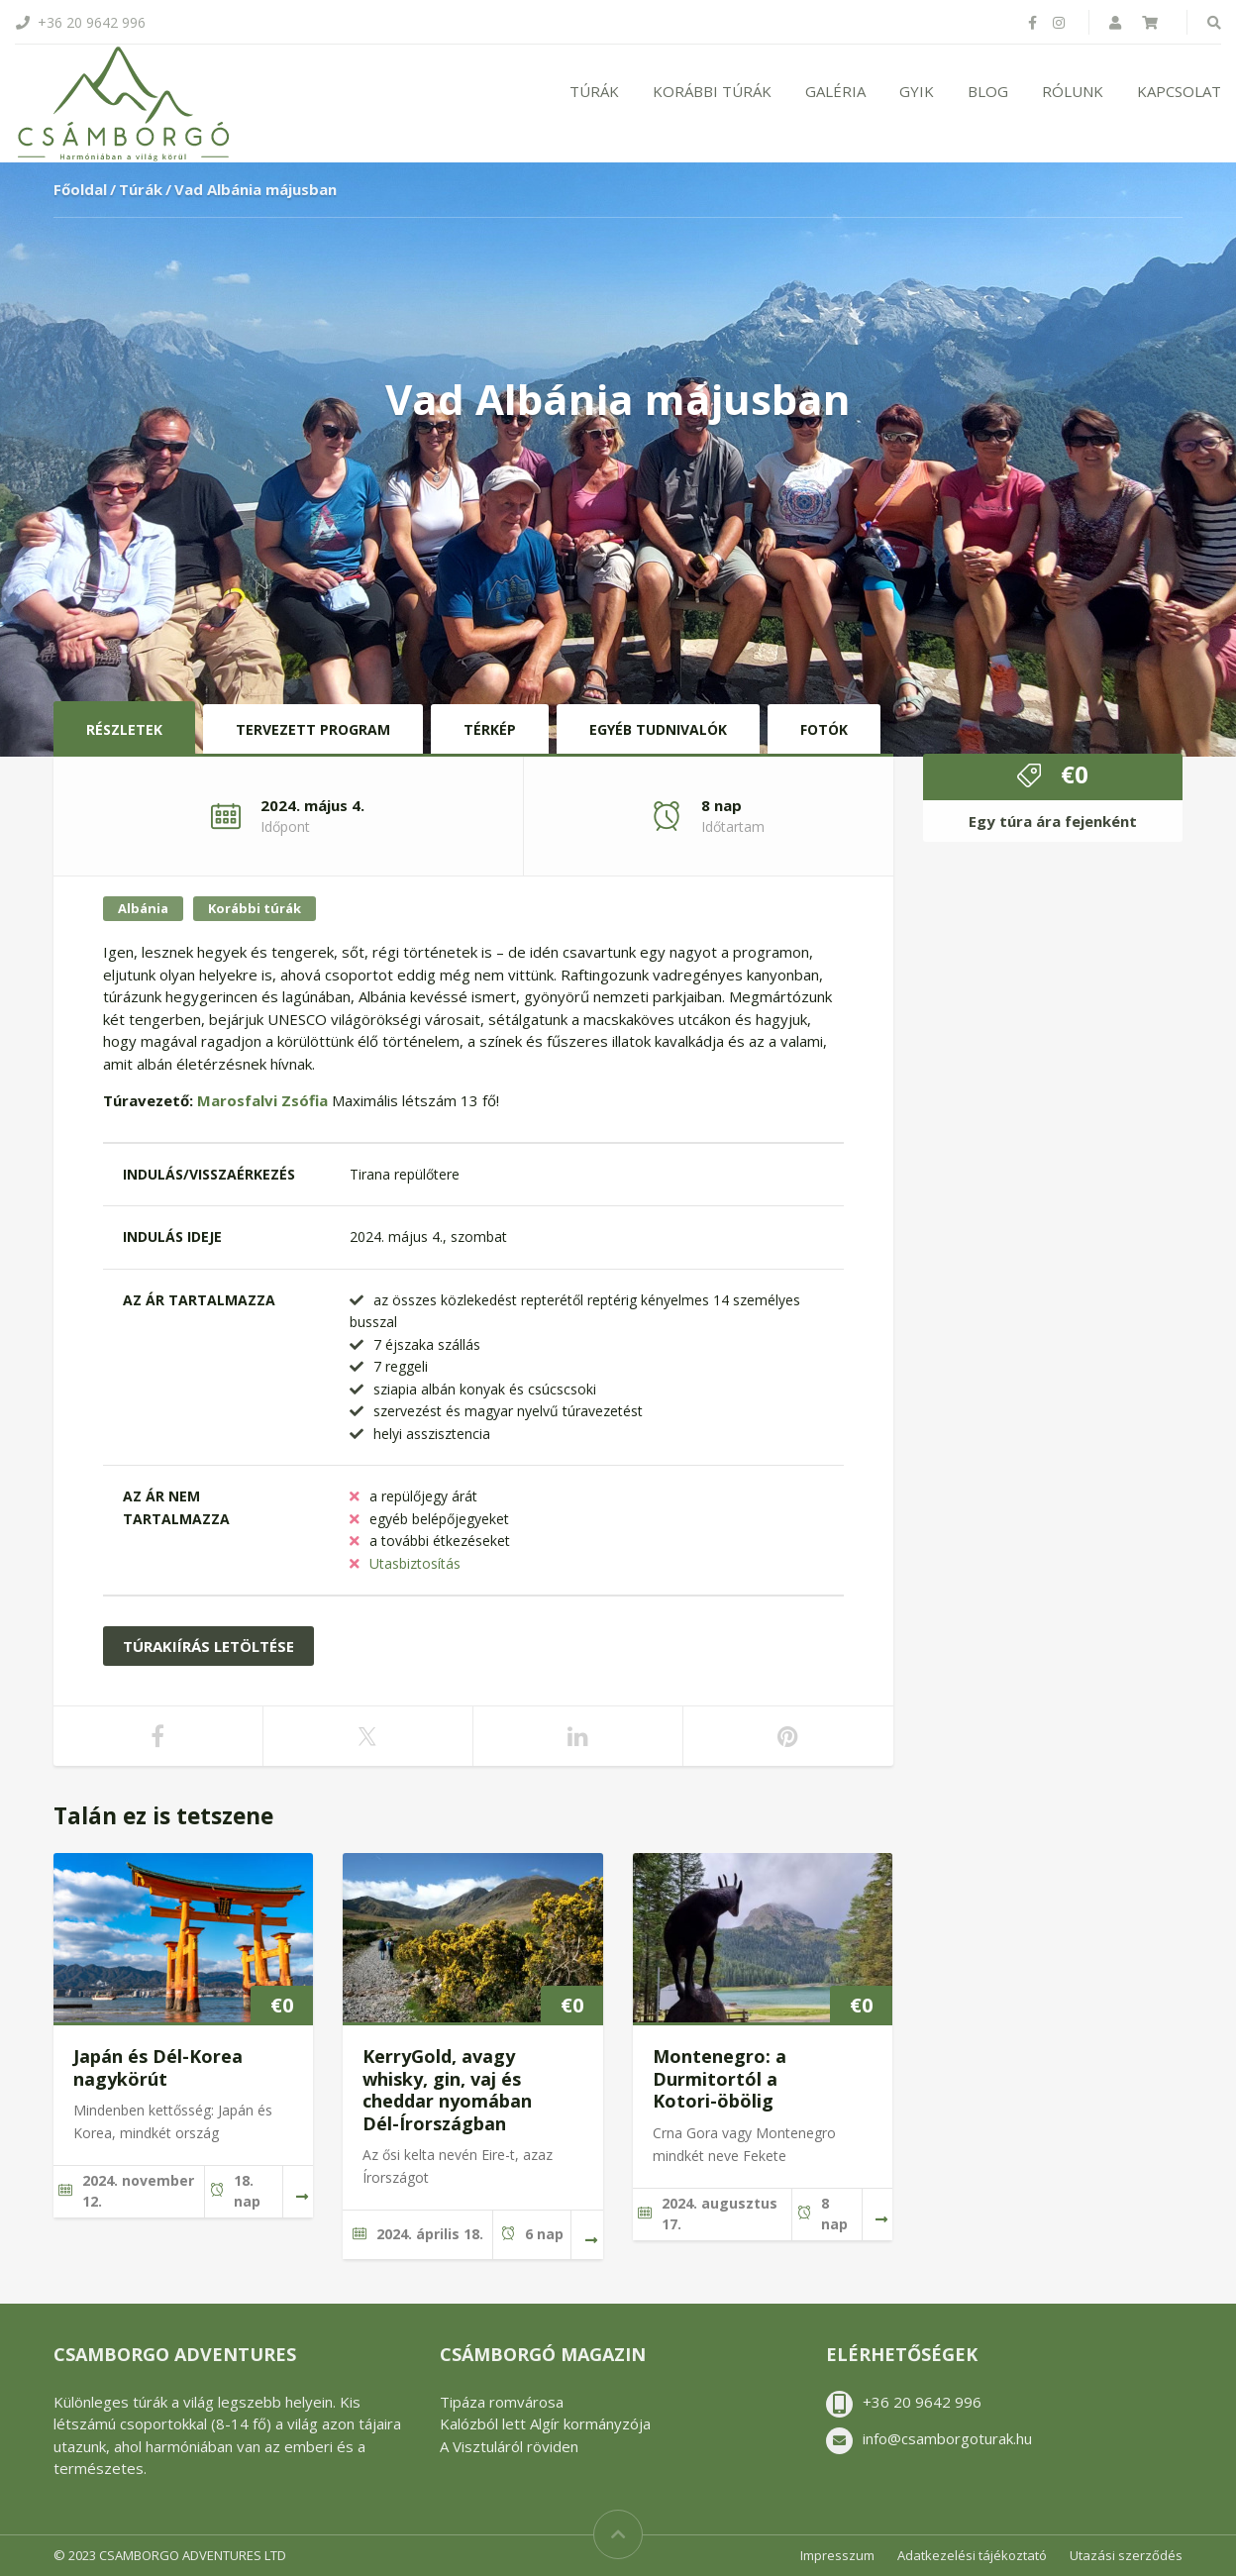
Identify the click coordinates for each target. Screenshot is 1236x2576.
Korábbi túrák (712, 91)
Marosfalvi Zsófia (264, 1100)
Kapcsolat (1179, 91)
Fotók (824, 729)
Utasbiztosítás (415, 1563)
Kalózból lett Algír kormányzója (545, 2423)
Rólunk (1072, 91)
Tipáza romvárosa (502, 2402)
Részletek (124, 729)
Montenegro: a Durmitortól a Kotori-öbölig (719, 2078)
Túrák (594, 91)
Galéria (835, 91)
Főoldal (80, 189)
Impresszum (837, 2555)
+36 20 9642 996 (922, 2402)
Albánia (143, 908)
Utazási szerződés (1126, 2555)
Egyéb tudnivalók (658, 729)
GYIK (916, 91)
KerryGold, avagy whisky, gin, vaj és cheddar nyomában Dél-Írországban (447, 2089)
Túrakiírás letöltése (208, 1646)
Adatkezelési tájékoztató (972, 2555)
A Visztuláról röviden (509, 2446)
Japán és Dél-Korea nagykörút (158, 2067)
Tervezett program (313, 729)
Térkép (490, 729)
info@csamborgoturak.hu (947, 2438)
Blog (988, 91)
